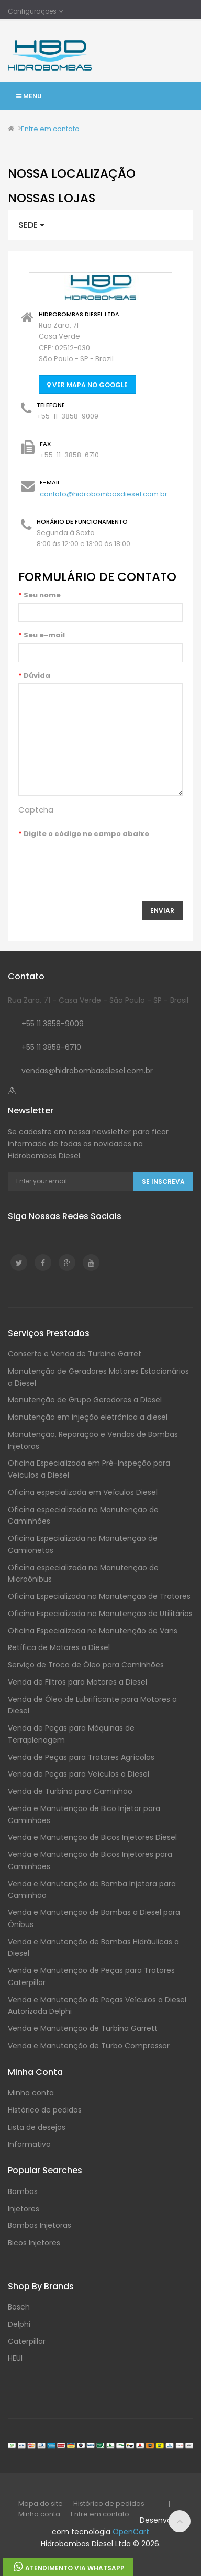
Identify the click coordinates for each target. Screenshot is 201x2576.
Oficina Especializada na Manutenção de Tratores (99, 1596)
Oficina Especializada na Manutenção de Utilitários (100, 1613)
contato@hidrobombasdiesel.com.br (104, 494)
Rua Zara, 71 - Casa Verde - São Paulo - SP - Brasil (98, 1000)
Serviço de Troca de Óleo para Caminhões (86, 1665)
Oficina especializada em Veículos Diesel (83, 1492)
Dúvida (37, 675)
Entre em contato (50, 129)
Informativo (29, 2144)
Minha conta (31, 2092)
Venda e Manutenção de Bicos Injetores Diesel (92, 1837)
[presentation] (97, 862)
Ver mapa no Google (87, 384)
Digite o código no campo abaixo (86, 834)
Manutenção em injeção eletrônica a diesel (88, 1417)
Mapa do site (40, 2504)
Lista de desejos (36, 2127)
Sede (31, 225)
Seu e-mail (44, 635)
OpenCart (131, 2531)
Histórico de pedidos (45, 2110)
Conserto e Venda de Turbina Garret (74, 1354)
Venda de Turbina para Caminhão (70, 1791)
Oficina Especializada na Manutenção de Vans (92, 1631)
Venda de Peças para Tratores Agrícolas (81, 1757)
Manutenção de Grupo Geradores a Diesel (85, 1400)
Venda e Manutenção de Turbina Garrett (83, 2028)
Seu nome (42, 595)
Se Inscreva (163, 1181)
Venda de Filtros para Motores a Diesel (77, 1682)
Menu (29, 95)
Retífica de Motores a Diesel (59, 1647)
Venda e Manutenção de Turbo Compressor (89, 2045)
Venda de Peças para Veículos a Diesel (78, 1774)
